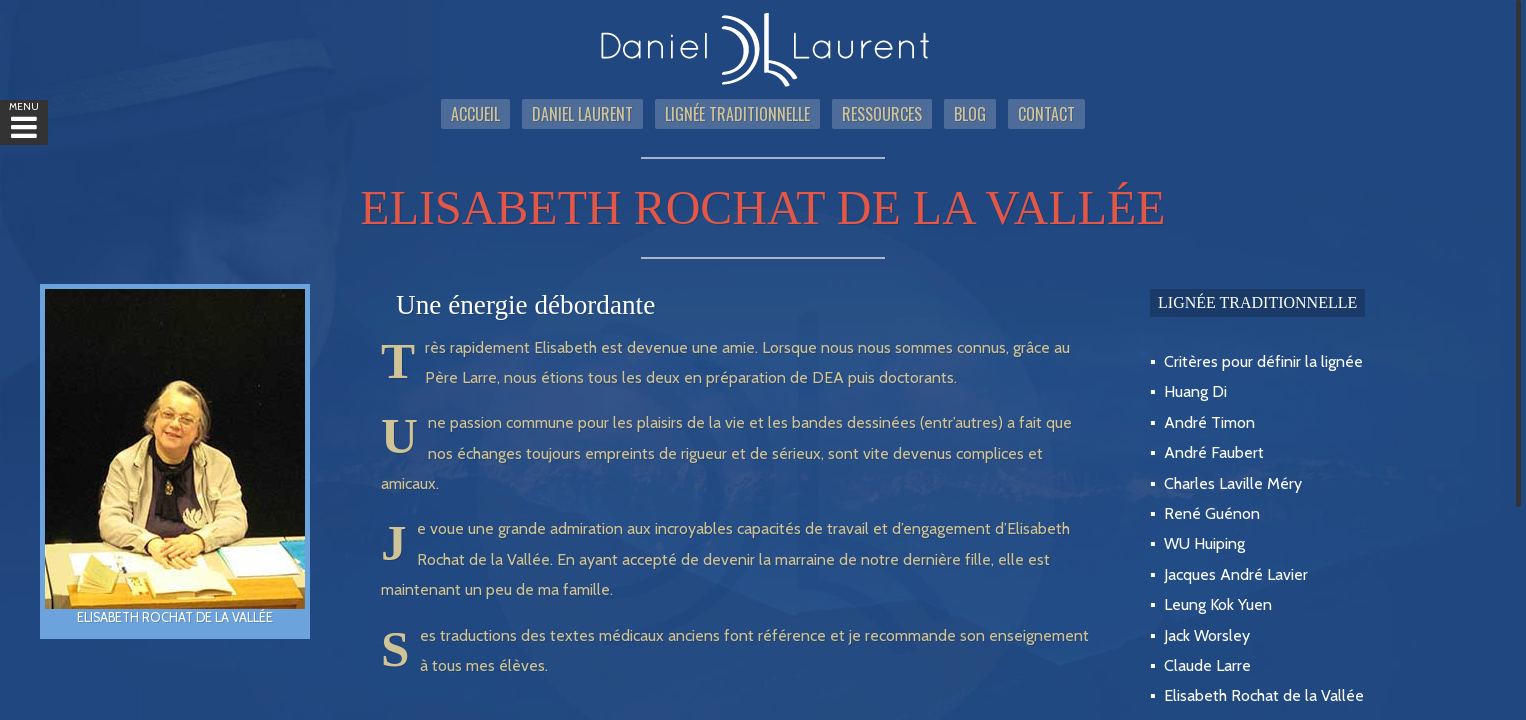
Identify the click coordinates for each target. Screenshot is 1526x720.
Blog (970, 114)
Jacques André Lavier (1236, 574)
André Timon (1209, 422)
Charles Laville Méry (1233, 483)
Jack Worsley (1207, 635)
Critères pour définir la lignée (1263, 361)
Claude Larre (1207, 665)
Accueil (475, 114)
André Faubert (1214, 452)
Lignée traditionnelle (737, 114)
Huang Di (1195, 391)
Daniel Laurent (582, 114)
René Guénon (1212, 513)
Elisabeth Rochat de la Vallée (1264, 695)
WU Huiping (1204, 543)
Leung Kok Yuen (1218, 604)
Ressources (882, 114)
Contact (1046, 114)
